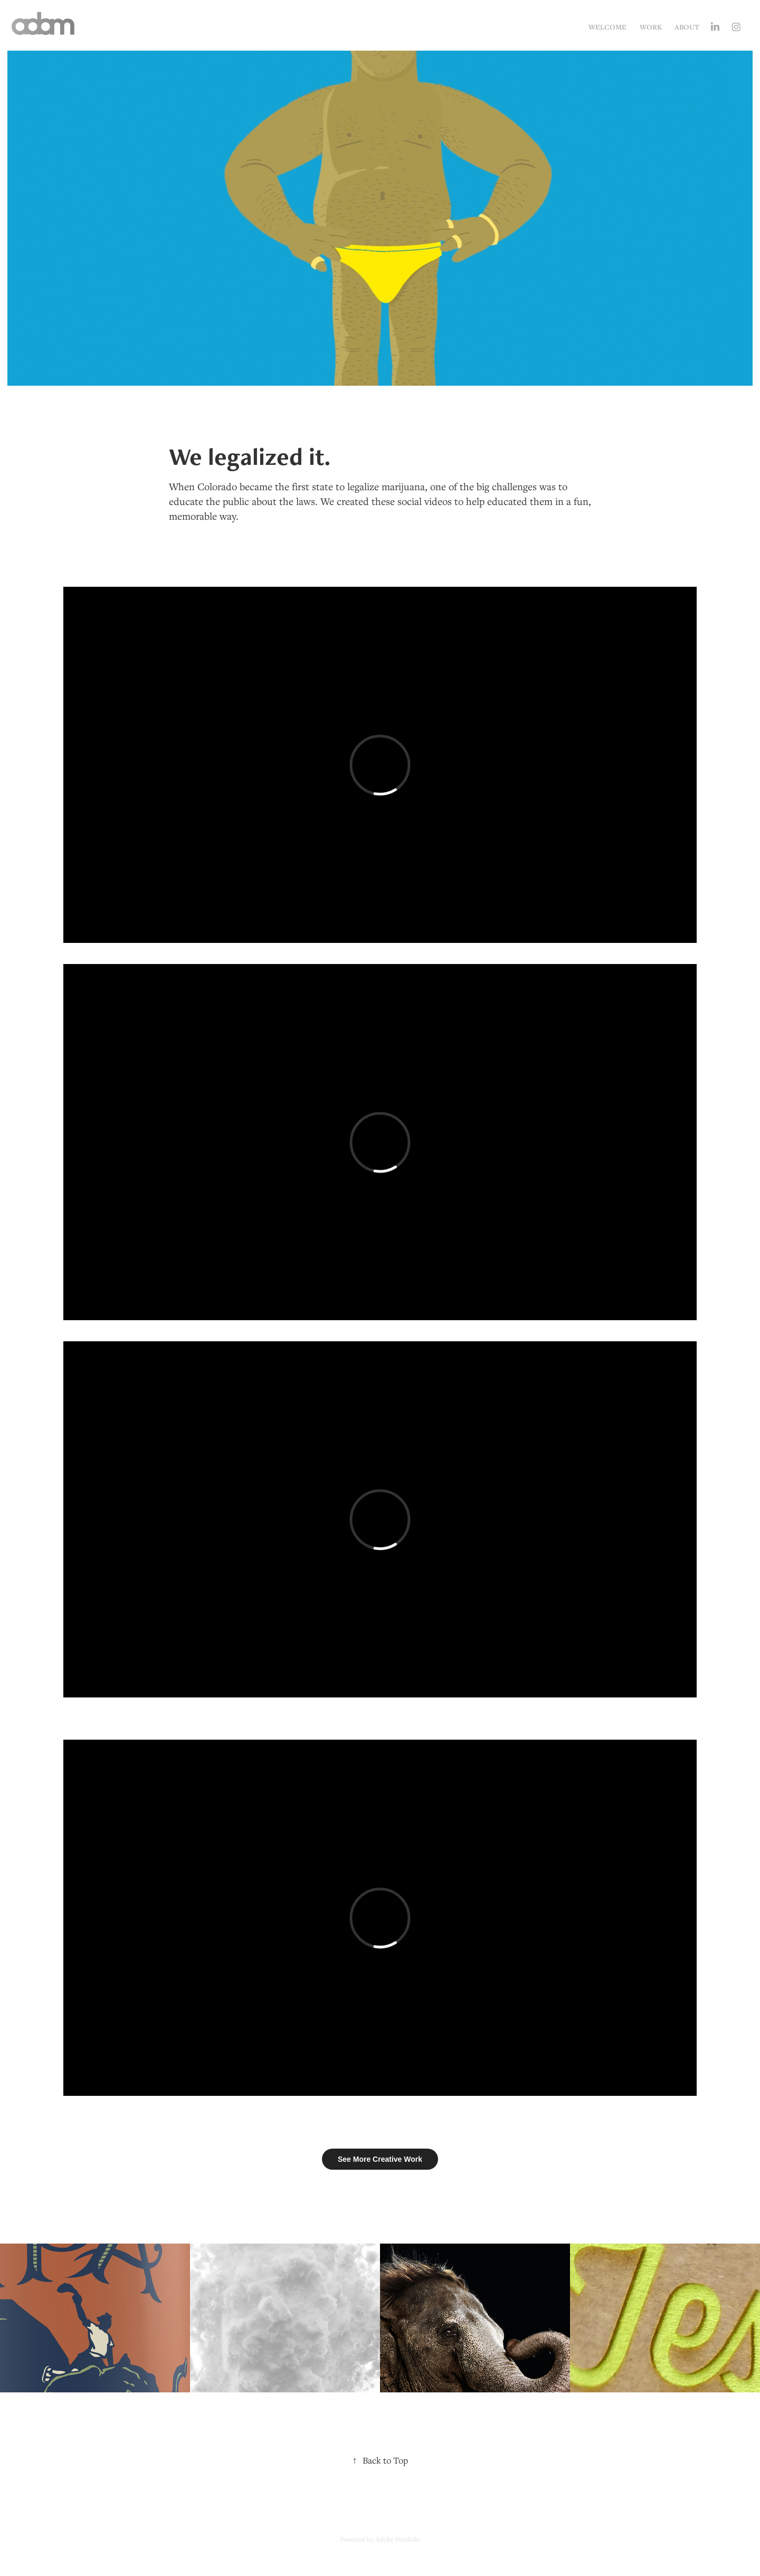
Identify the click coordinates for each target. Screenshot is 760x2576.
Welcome (607, 27)
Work (651, 27)
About (686, 27)
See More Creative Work (380, 2159)
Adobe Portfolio (397, 2539)
